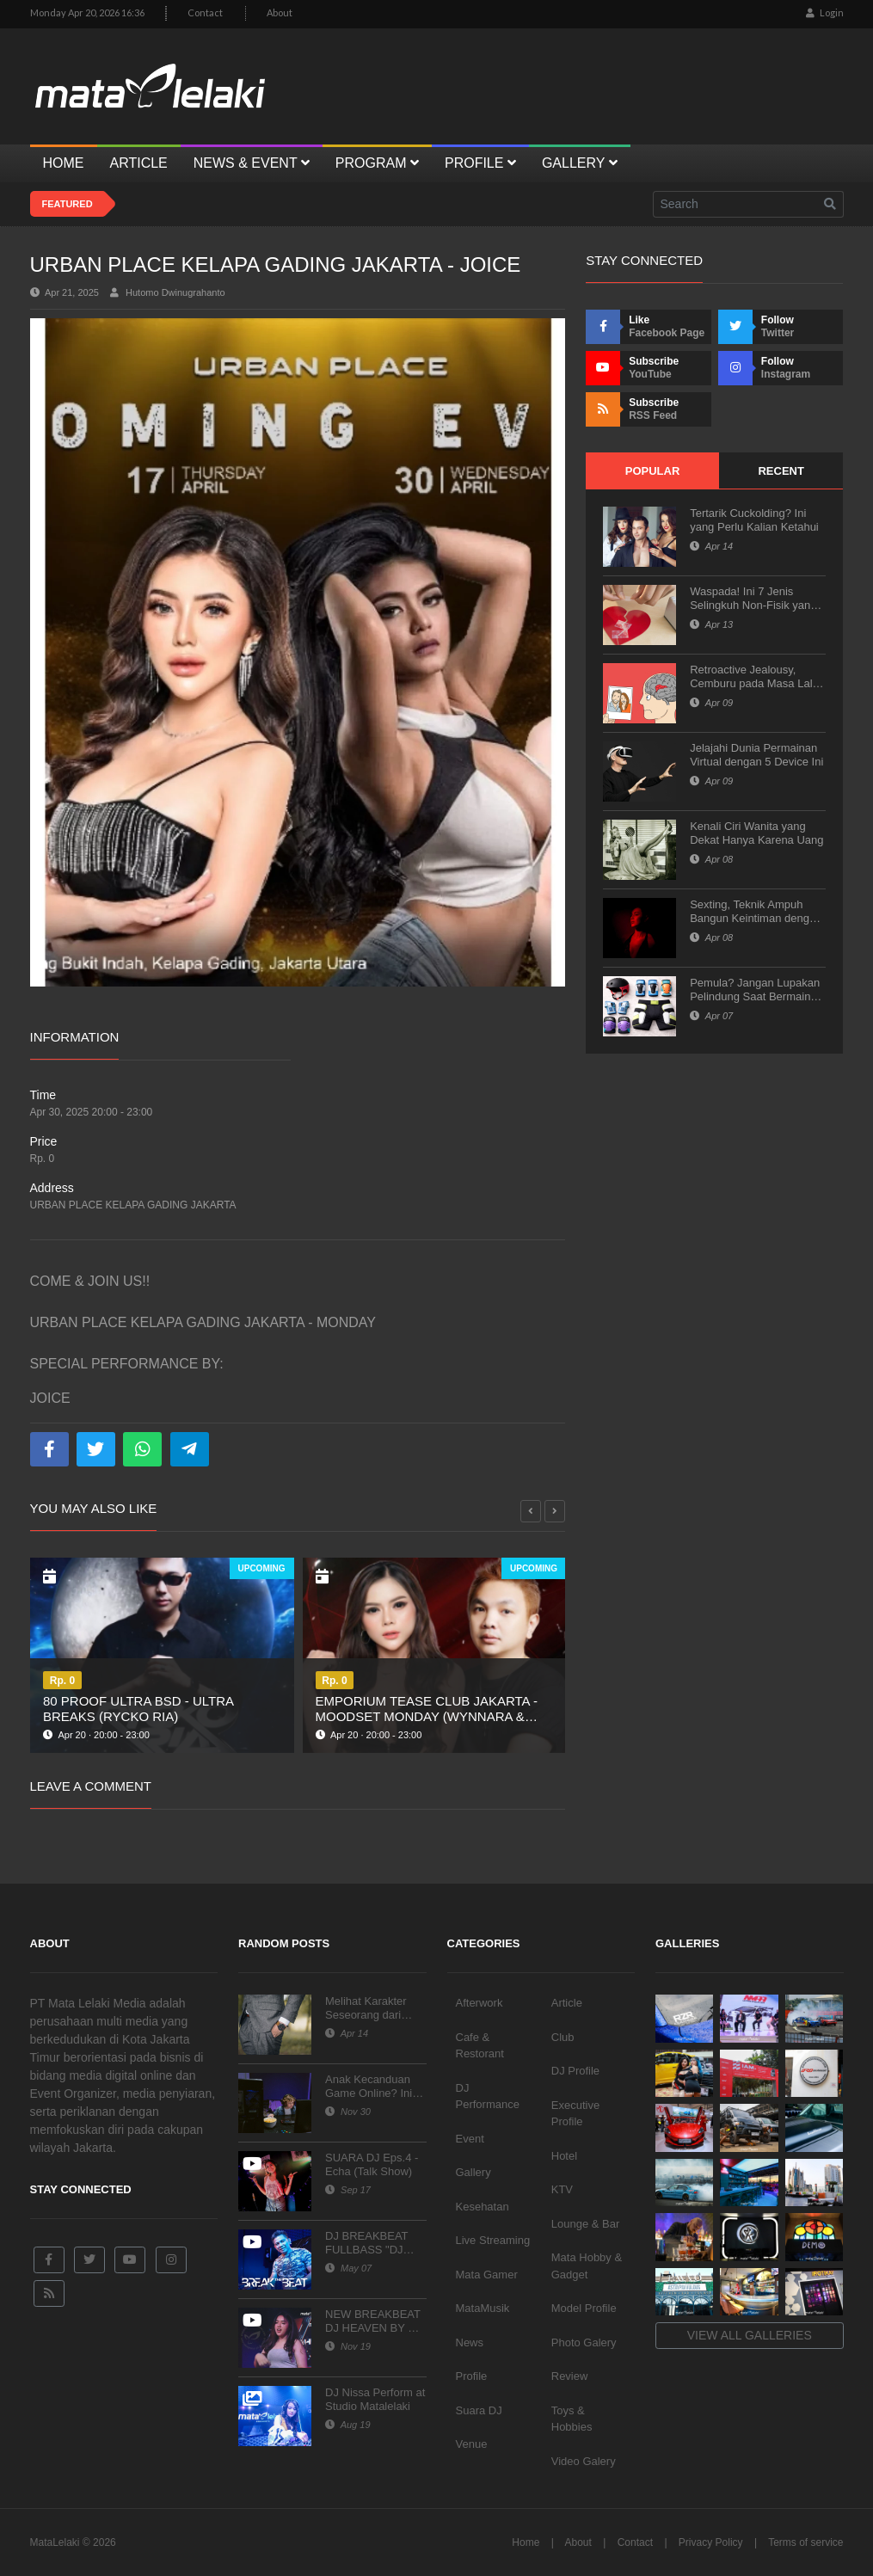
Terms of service (805, 2542)
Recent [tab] (780, 470)
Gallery (473, 2172)
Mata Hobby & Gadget (586, 2266)
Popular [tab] (652, 470)
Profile (472, 2376)
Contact (205, 12)
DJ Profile (575, 2070)
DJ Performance (487, 2096)
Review (569, 2376)
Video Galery (583, 2461)
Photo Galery (584, 2342)
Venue (472, 2444)
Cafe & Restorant (480, 2046)
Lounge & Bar (585, 2223)
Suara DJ (479, 2410)
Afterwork (479, 2002)
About (279, 12)
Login (825, 12)
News (470, 2342)
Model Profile (584, 2308)
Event (470, 2138)
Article (566, 2002)
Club (563, 2037)
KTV (562, 2189)
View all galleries (749, 2335)
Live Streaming (493, 2240)
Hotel (564, 2155)
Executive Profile (575, 2114)
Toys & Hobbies (572, 2419)
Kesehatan (482, 2206)
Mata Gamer (487, 2274)
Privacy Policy (711, 2542)
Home (525, 2542)
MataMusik (483, 2308)
